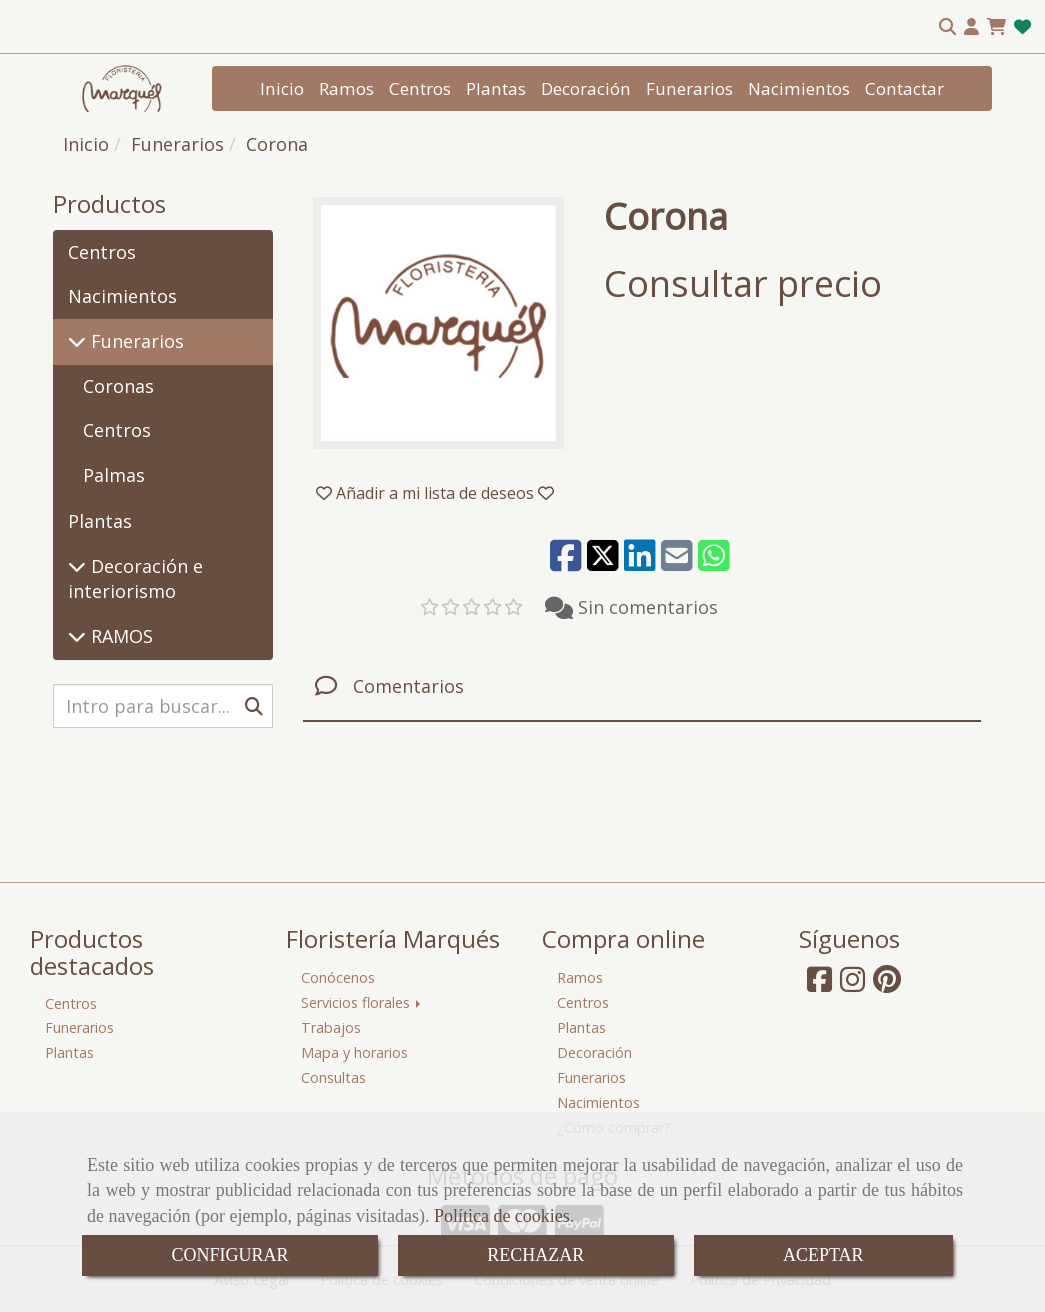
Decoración (586, 88)
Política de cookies (502, 1216)
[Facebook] (819, 984)
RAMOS (119, 636)
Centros (420, 88)
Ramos (346, 88)
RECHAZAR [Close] (535, 1255)
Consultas (333, 1077)
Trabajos (331, 1027)
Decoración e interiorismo (135, 579)
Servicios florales (362, 1002)
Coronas (118, 386)
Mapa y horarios (354, 1052)
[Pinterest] (887, 984)
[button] (971, 27)
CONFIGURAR (229, 1255)
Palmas (114, 475)
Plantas (496, 88)
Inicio (282, 88)
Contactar (904, 88)
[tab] (642, 686)
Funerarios (689, 88)
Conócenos (338, 977)
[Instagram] (852, 984)
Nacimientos (799, 88)
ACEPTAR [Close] (823, 1255)
